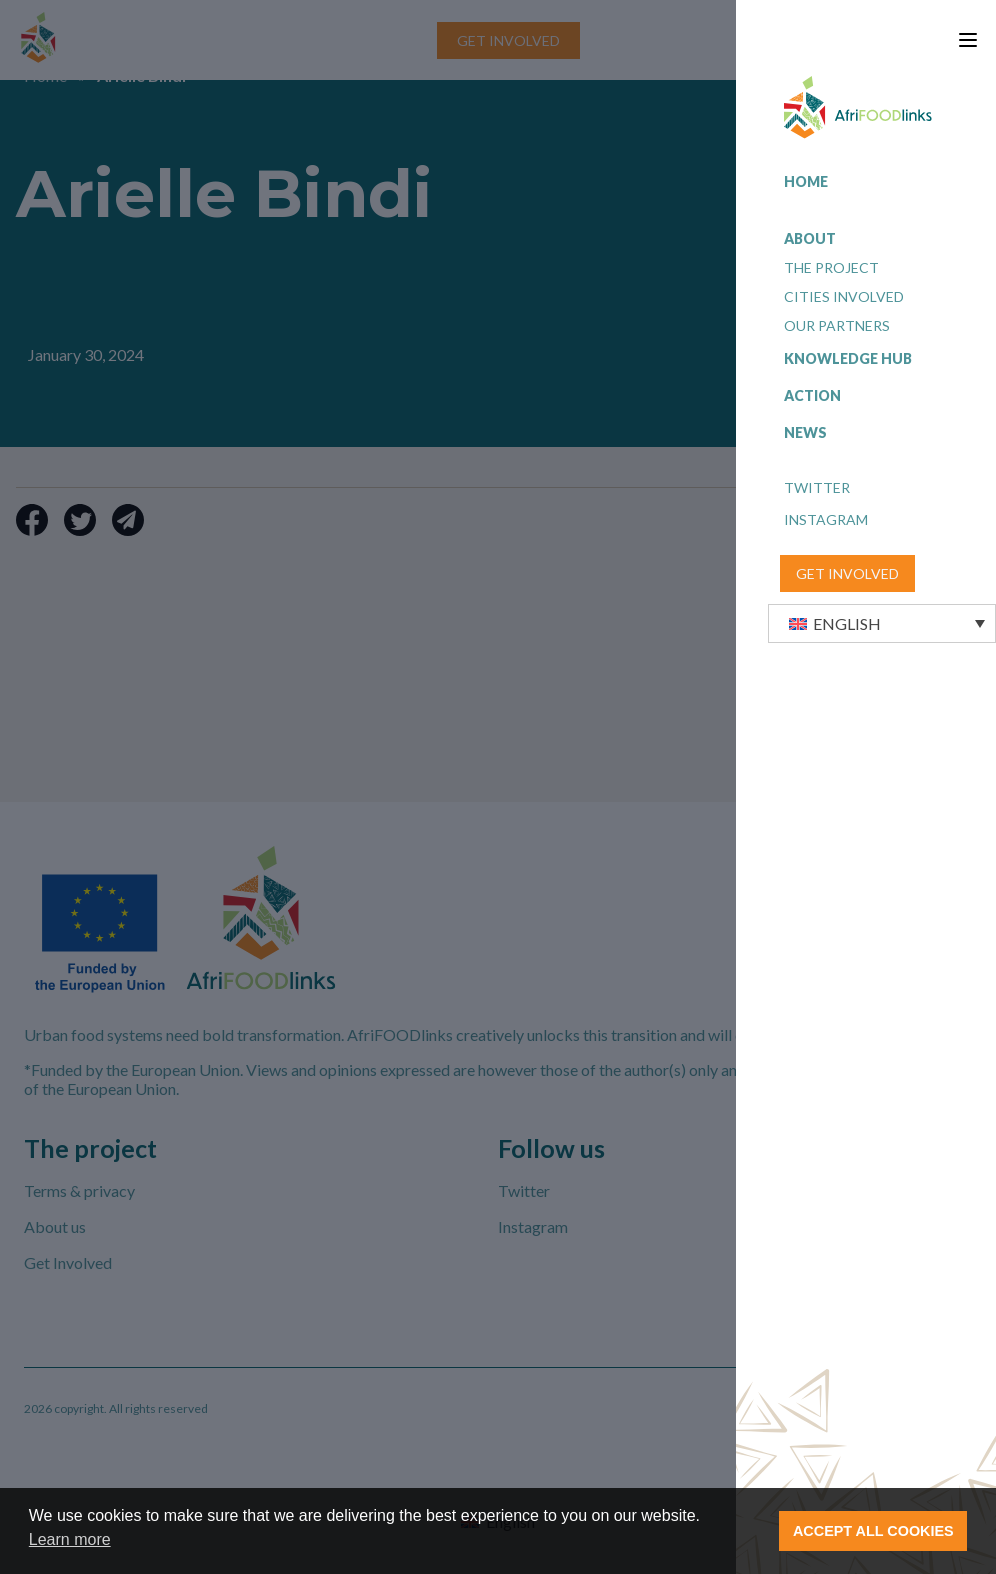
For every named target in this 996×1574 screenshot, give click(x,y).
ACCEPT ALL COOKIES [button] (873, 1531)
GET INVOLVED (847, 573)
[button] (882, 623)
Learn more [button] (70, 1539)
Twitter (817, 487)
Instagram (826, 519)
